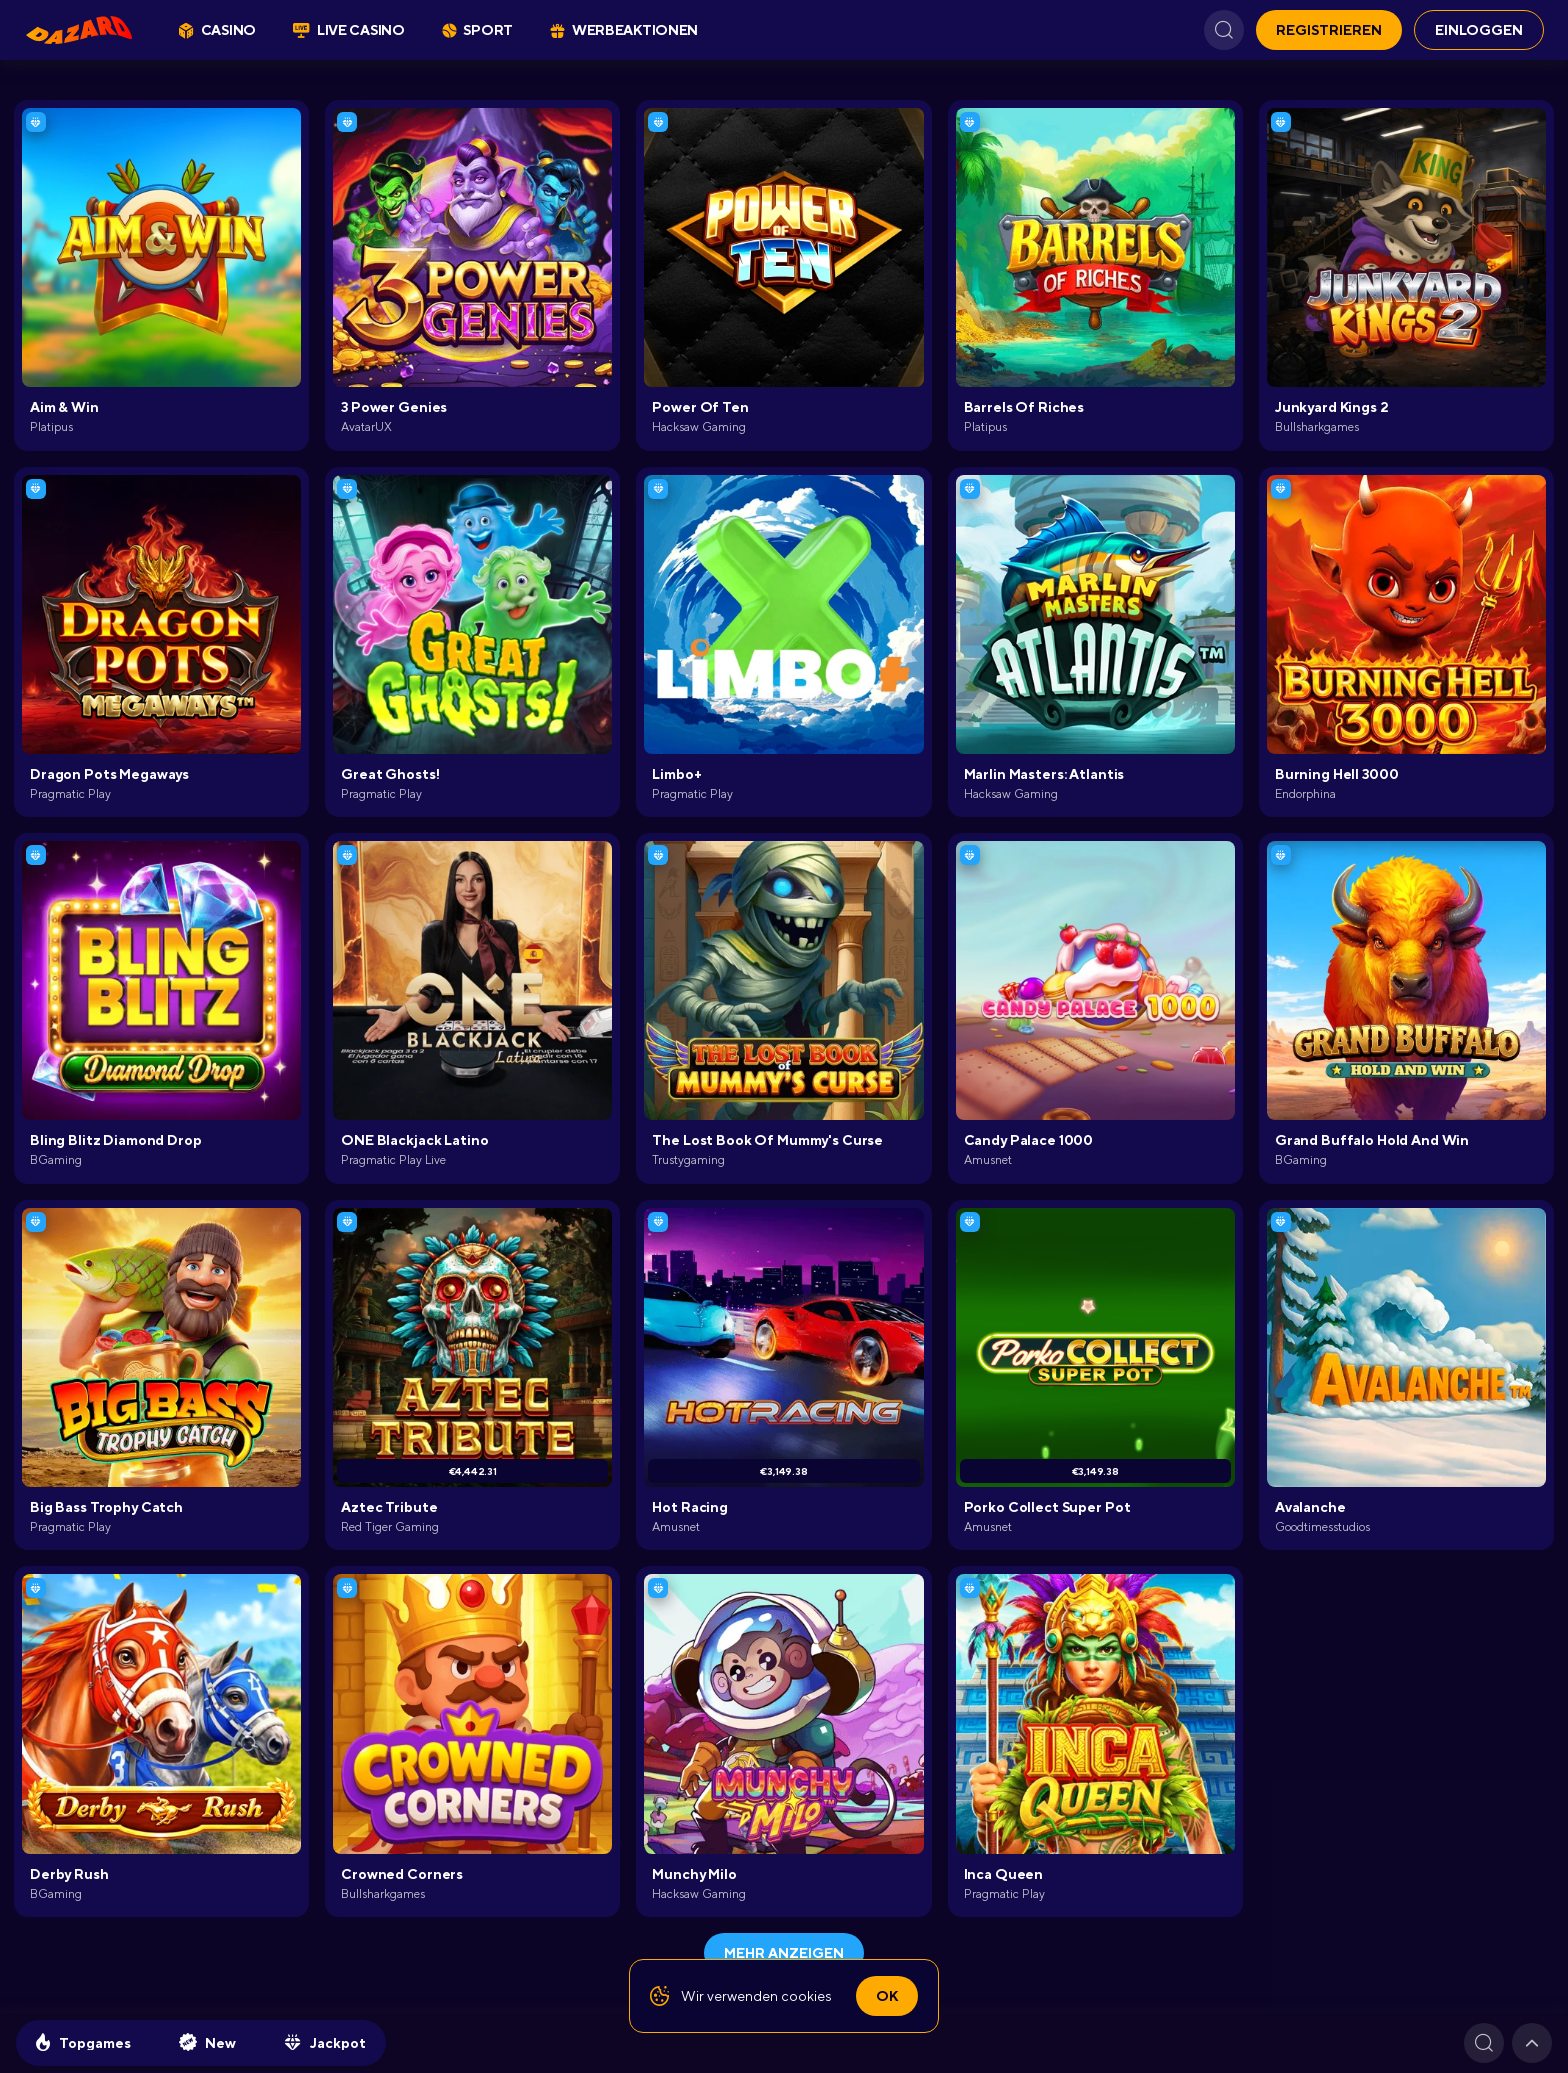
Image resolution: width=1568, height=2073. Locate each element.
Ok (887, 1996)
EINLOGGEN (1479, 30)
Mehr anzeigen (784, 1953)
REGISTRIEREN (1329, 30)
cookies (806, 1996)
